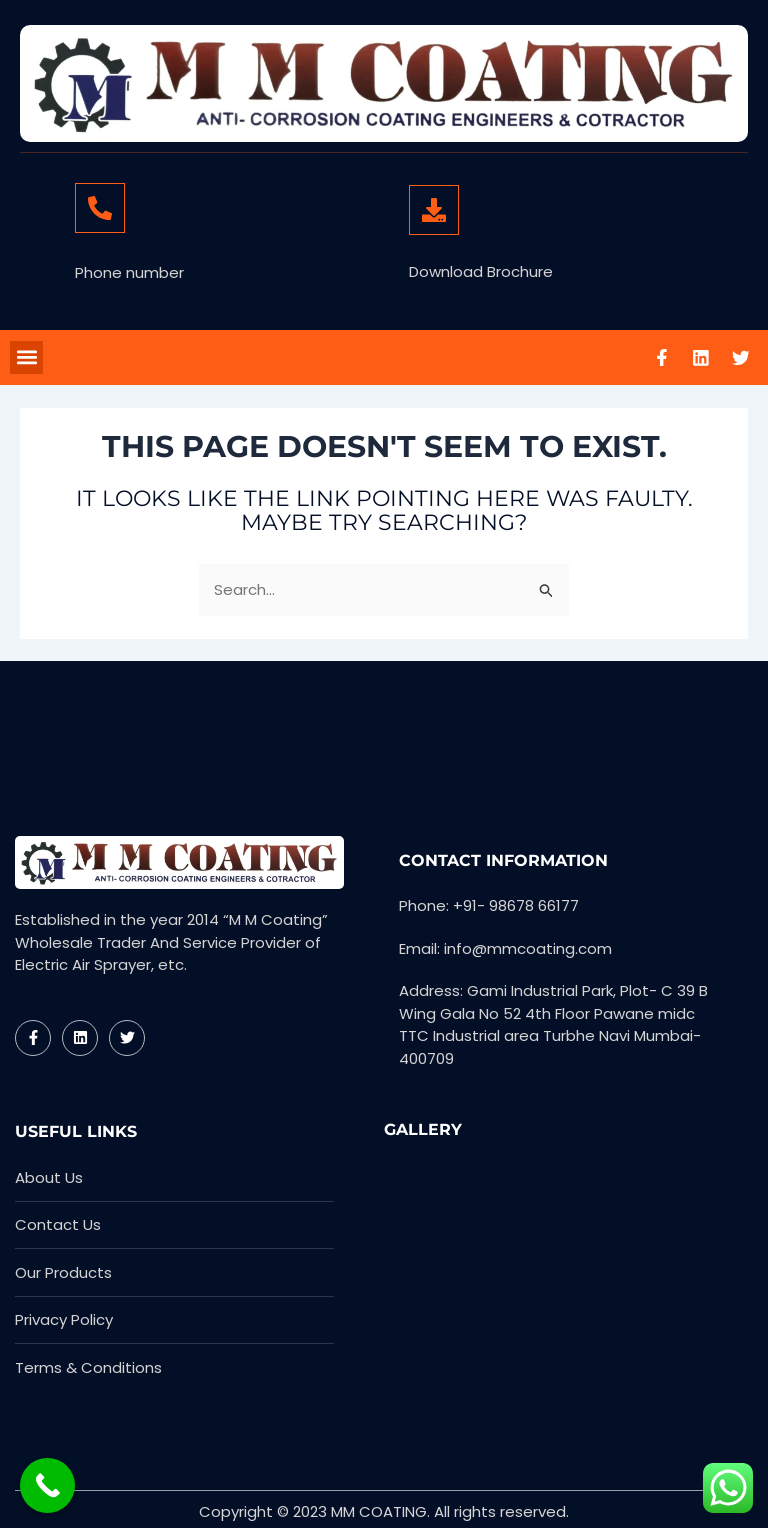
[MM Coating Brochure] (434, 210)
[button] (26, 357)
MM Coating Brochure (500, 249)
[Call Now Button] (47, 1485)
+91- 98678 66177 (145, 249)
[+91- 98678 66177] (100, 208)
